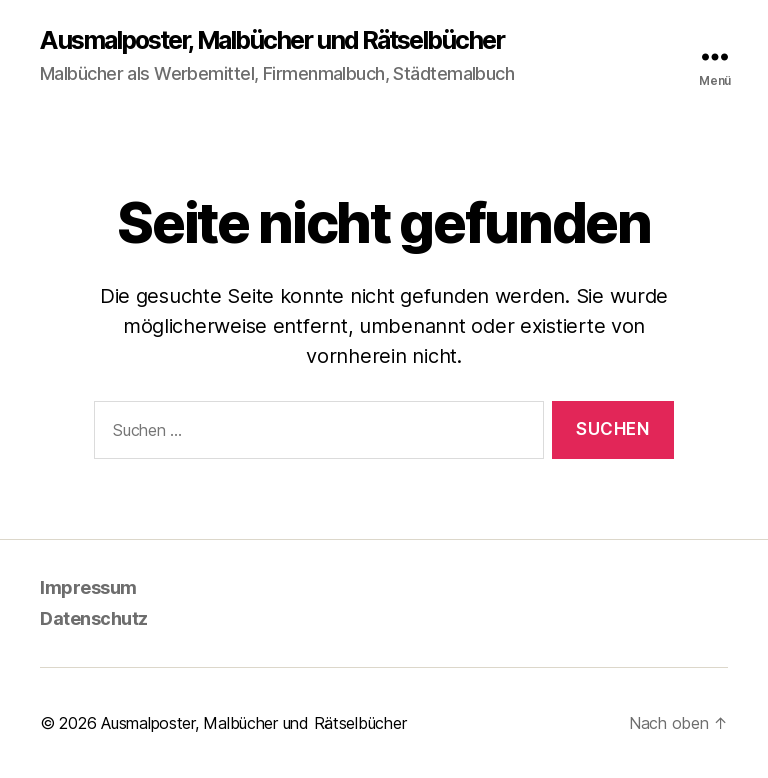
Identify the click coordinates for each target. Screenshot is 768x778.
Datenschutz (94, 618)
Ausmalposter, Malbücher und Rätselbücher (272, 40)
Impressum (88, 587)
